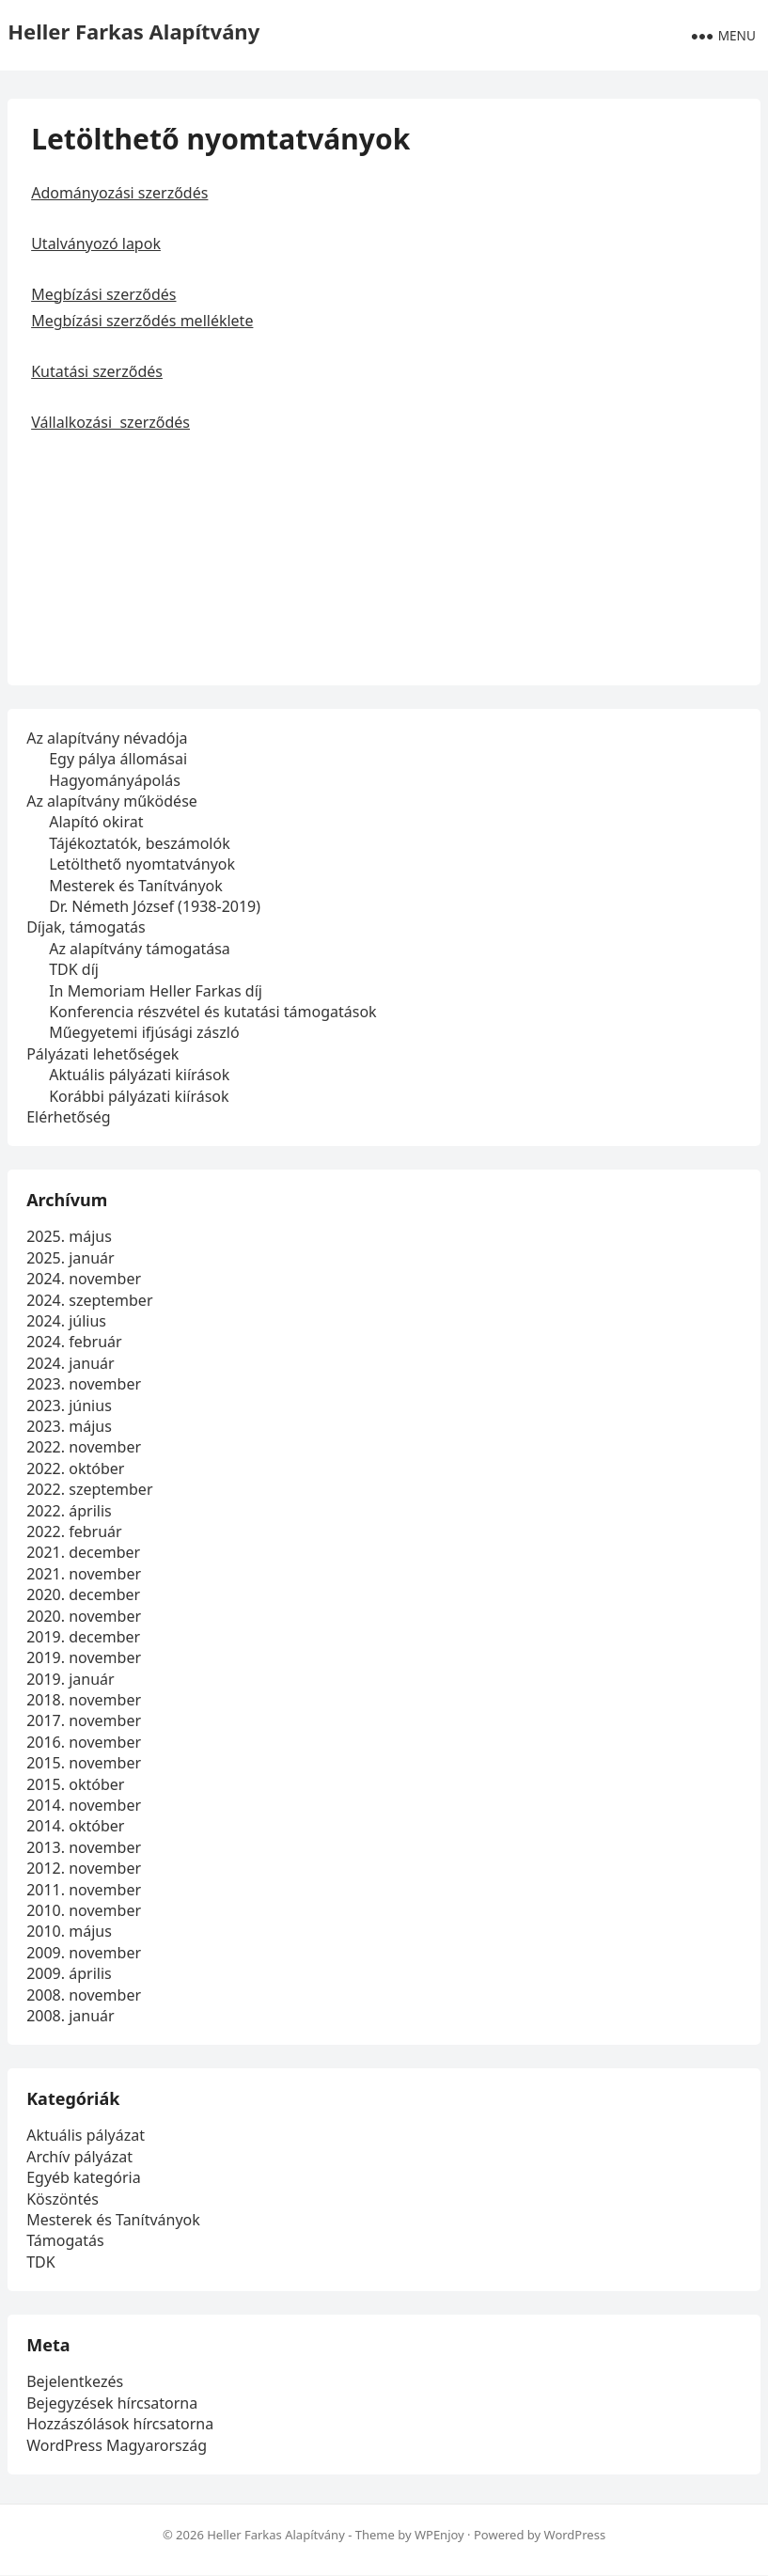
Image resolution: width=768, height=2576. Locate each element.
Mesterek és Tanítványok (136, 885)
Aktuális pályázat (85, 2136)
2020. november (83, 1616)
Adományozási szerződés (119, 192)
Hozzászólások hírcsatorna (119, 2423)
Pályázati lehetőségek (102, 1054)
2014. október (75, 1826)
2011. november (83, 1889)
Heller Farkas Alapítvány (133, 31)
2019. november (83, 1657)
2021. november (83, 1573)
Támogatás (64, 2241)
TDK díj (74, 969)
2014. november (83, 1805)
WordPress (575, 2534)
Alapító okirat (96, 822)
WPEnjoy (439, 2534)
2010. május (69, 1931)
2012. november (83, 1868)
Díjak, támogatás (86, 927)
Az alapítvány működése (111, 801)
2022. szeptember (89, 1489)
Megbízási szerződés (103, 294)
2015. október (75, 1784)
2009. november (83, 1952)
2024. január (70, 1363)
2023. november (83, 1384)
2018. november (83, 1699)
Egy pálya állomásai (118, 758)
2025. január (70, 1258)
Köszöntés (62, 2199)
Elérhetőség (68, 1117)
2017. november (83, 1721)
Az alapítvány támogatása (139, 948)
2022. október (75, 1468)
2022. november (83, 1447)
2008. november (83, 1995)
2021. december (83, 1552)
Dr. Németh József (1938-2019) (154, 906)
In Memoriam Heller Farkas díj (155, 991)
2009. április (69, 1973)
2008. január (70, 2015)
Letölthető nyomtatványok (142, 864)
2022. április (69, 1510)
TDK (40, 2262)
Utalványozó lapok (96, 243)
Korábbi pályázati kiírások (138, 1096)
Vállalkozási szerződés (110, 422)
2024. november (83, 1278)
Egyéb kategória (83, 2177)
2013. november (83, 1847)
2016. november (83, 1742)
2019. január (70, 1679)
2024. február (74, 1342)
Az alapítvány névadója (106, 738)
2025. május (69, 1237)
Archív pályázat (79, 2156)
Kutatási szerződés (97, 371)
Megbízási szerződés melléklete (142, 320)
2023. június (69, 1405)
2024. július (66, 1321)
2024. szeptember (89, 1300)
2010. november (83, 1910)
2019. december (83, 1636)
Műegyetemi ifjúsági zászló (144, 1032)
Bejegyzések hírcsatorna (111, 2403)
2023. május (69, 1426)
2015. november (83, 1762)
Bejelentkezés (74, 2382)
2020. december (83, 1594)
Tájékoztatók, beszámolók (139, 843)
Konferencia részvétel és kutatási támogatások (212, 1011)
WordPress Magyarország (116, 2445)
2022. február (74, 1531)
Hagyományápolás (114, 780)
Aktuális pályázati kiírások (139, 1074)
